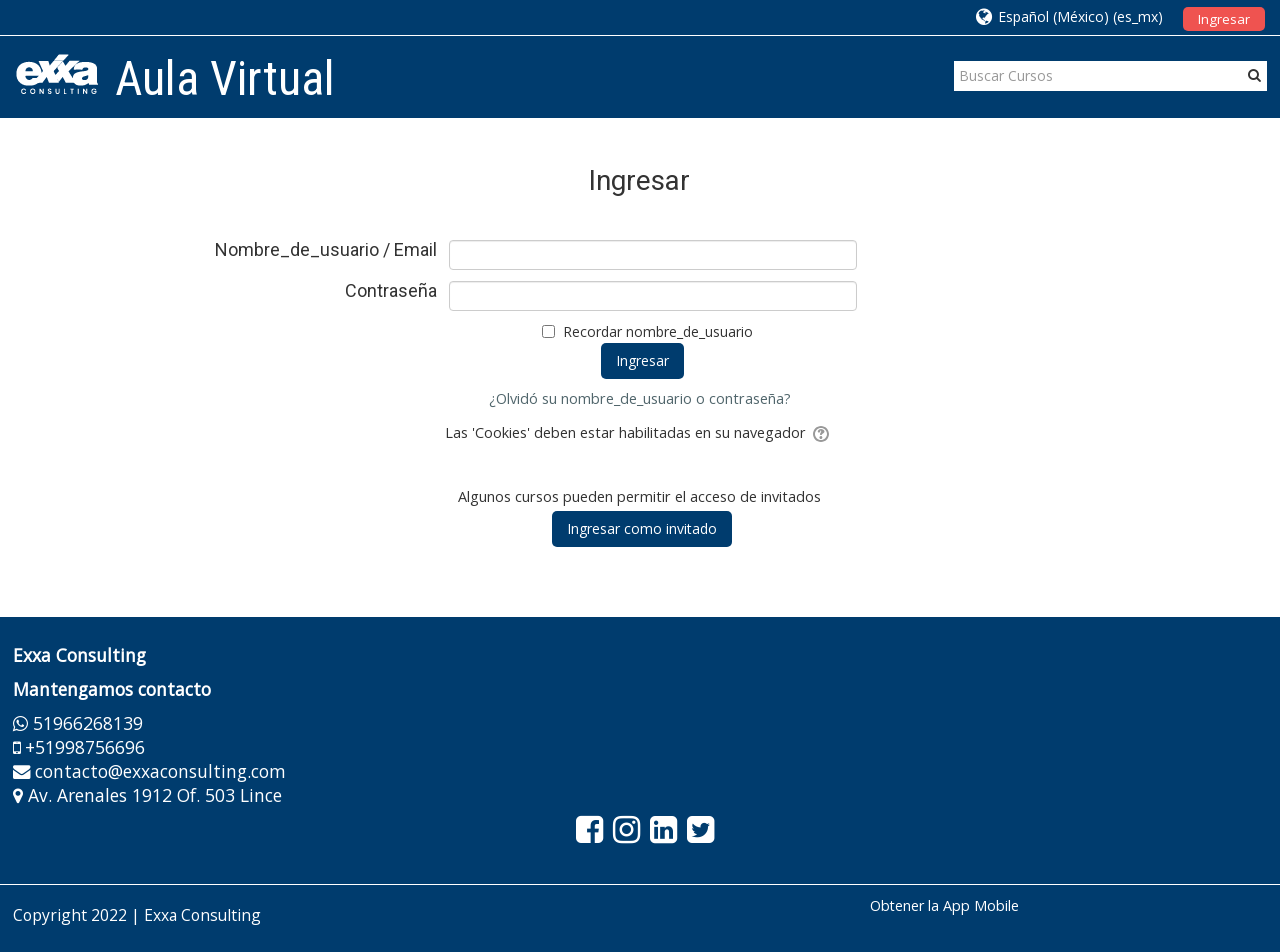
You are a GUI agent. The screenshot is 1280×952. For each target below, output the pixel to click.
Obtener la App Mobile (944, 905)
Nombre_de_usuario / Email (326, 250)
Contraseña (391, 291)
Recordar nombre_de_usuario (658, 331)
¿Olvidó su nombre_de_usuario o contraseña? (640, 398)
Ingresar (1224, 19)
